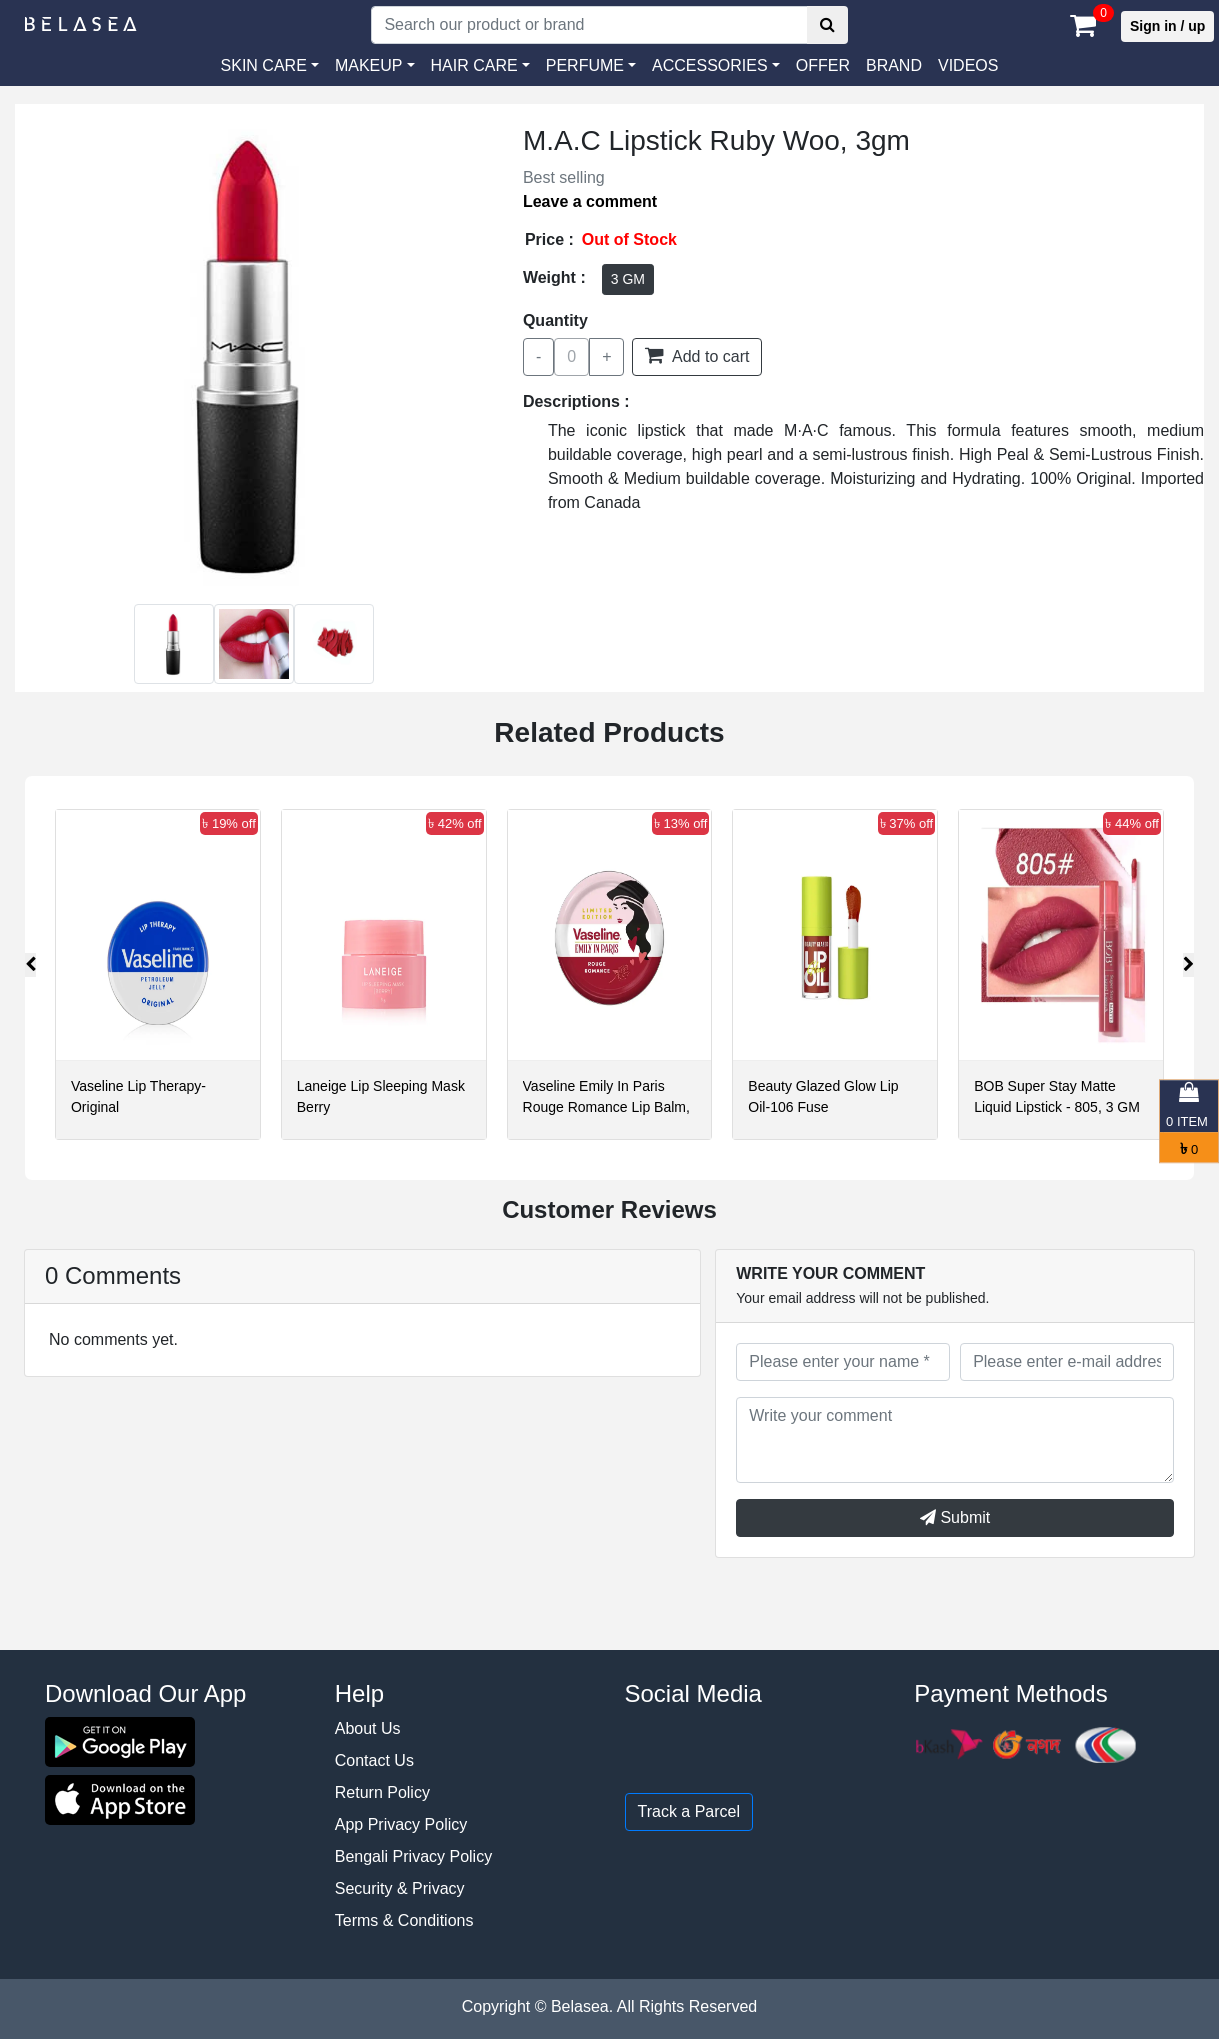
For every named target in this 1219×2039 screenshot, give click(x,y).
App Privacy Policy (401, 1824)
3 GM (628, 279)
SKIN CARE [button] (264, 65)
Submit (955, 1517)
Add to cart (697, 355)
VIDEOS (968, 65)
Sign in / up (1167, 26)
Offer (823, 65)
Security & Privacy (400, 1888)
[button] (716, 66)
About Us (368, 1728)
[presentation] (30, 965)
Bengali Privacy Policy (413, 1856)
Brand (894, 65)
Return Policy (382, 1792)
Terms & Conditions (404, 1920)
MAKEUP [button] (369, 65)
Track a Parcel (689, 1811)
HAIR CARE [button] (474, 65)
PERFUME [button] (585, 65)
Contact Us (374, 1760)
